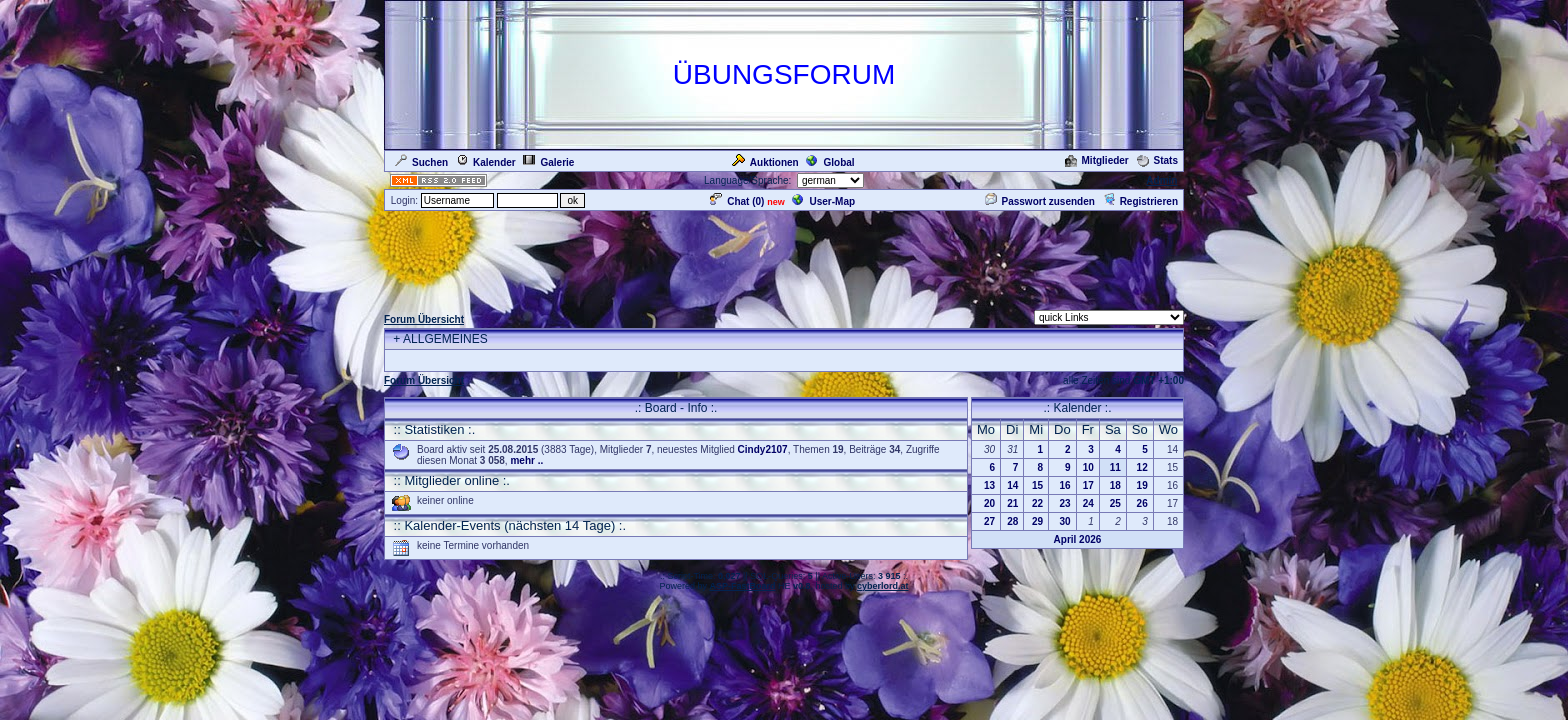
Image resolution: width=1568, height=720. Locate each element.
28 (1012, 521)
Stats (1157, 160)
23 (1065, 503)
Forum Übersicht (424, 319)
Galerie (548, 162)
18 (1115, 485)
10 (1088, 467)
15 (1037, 485)
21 (1012, 503)
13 (989, 485)
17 (1088, 485)
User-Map (823, 201)
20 (989, 503)
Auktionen (765, 162)
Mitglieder (1097, 160)
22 (1037, 503)
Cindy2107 (763, 449)
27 (989, 521)
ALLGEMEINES (445, 339)
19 (1142, 485)
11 (1115, 467)
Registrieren (1140, 201)
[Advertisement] (784, 258)
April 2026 (1078, 539)
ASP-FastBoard (742, 586)
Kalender (486, 162)
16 (1065, 485)
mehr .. (526, 460)
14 (1012, 485)
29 (1037, 521)
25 (1115, 503)
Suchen (421, 162)
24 (1088, 503)
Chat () (737, 201)
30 (1065, 521)
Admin (1161, 180)
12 (1142, 467)
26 (1142, 503)
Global (830, 162)
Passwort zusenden (1040, 201)
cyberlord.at (883, 586)
